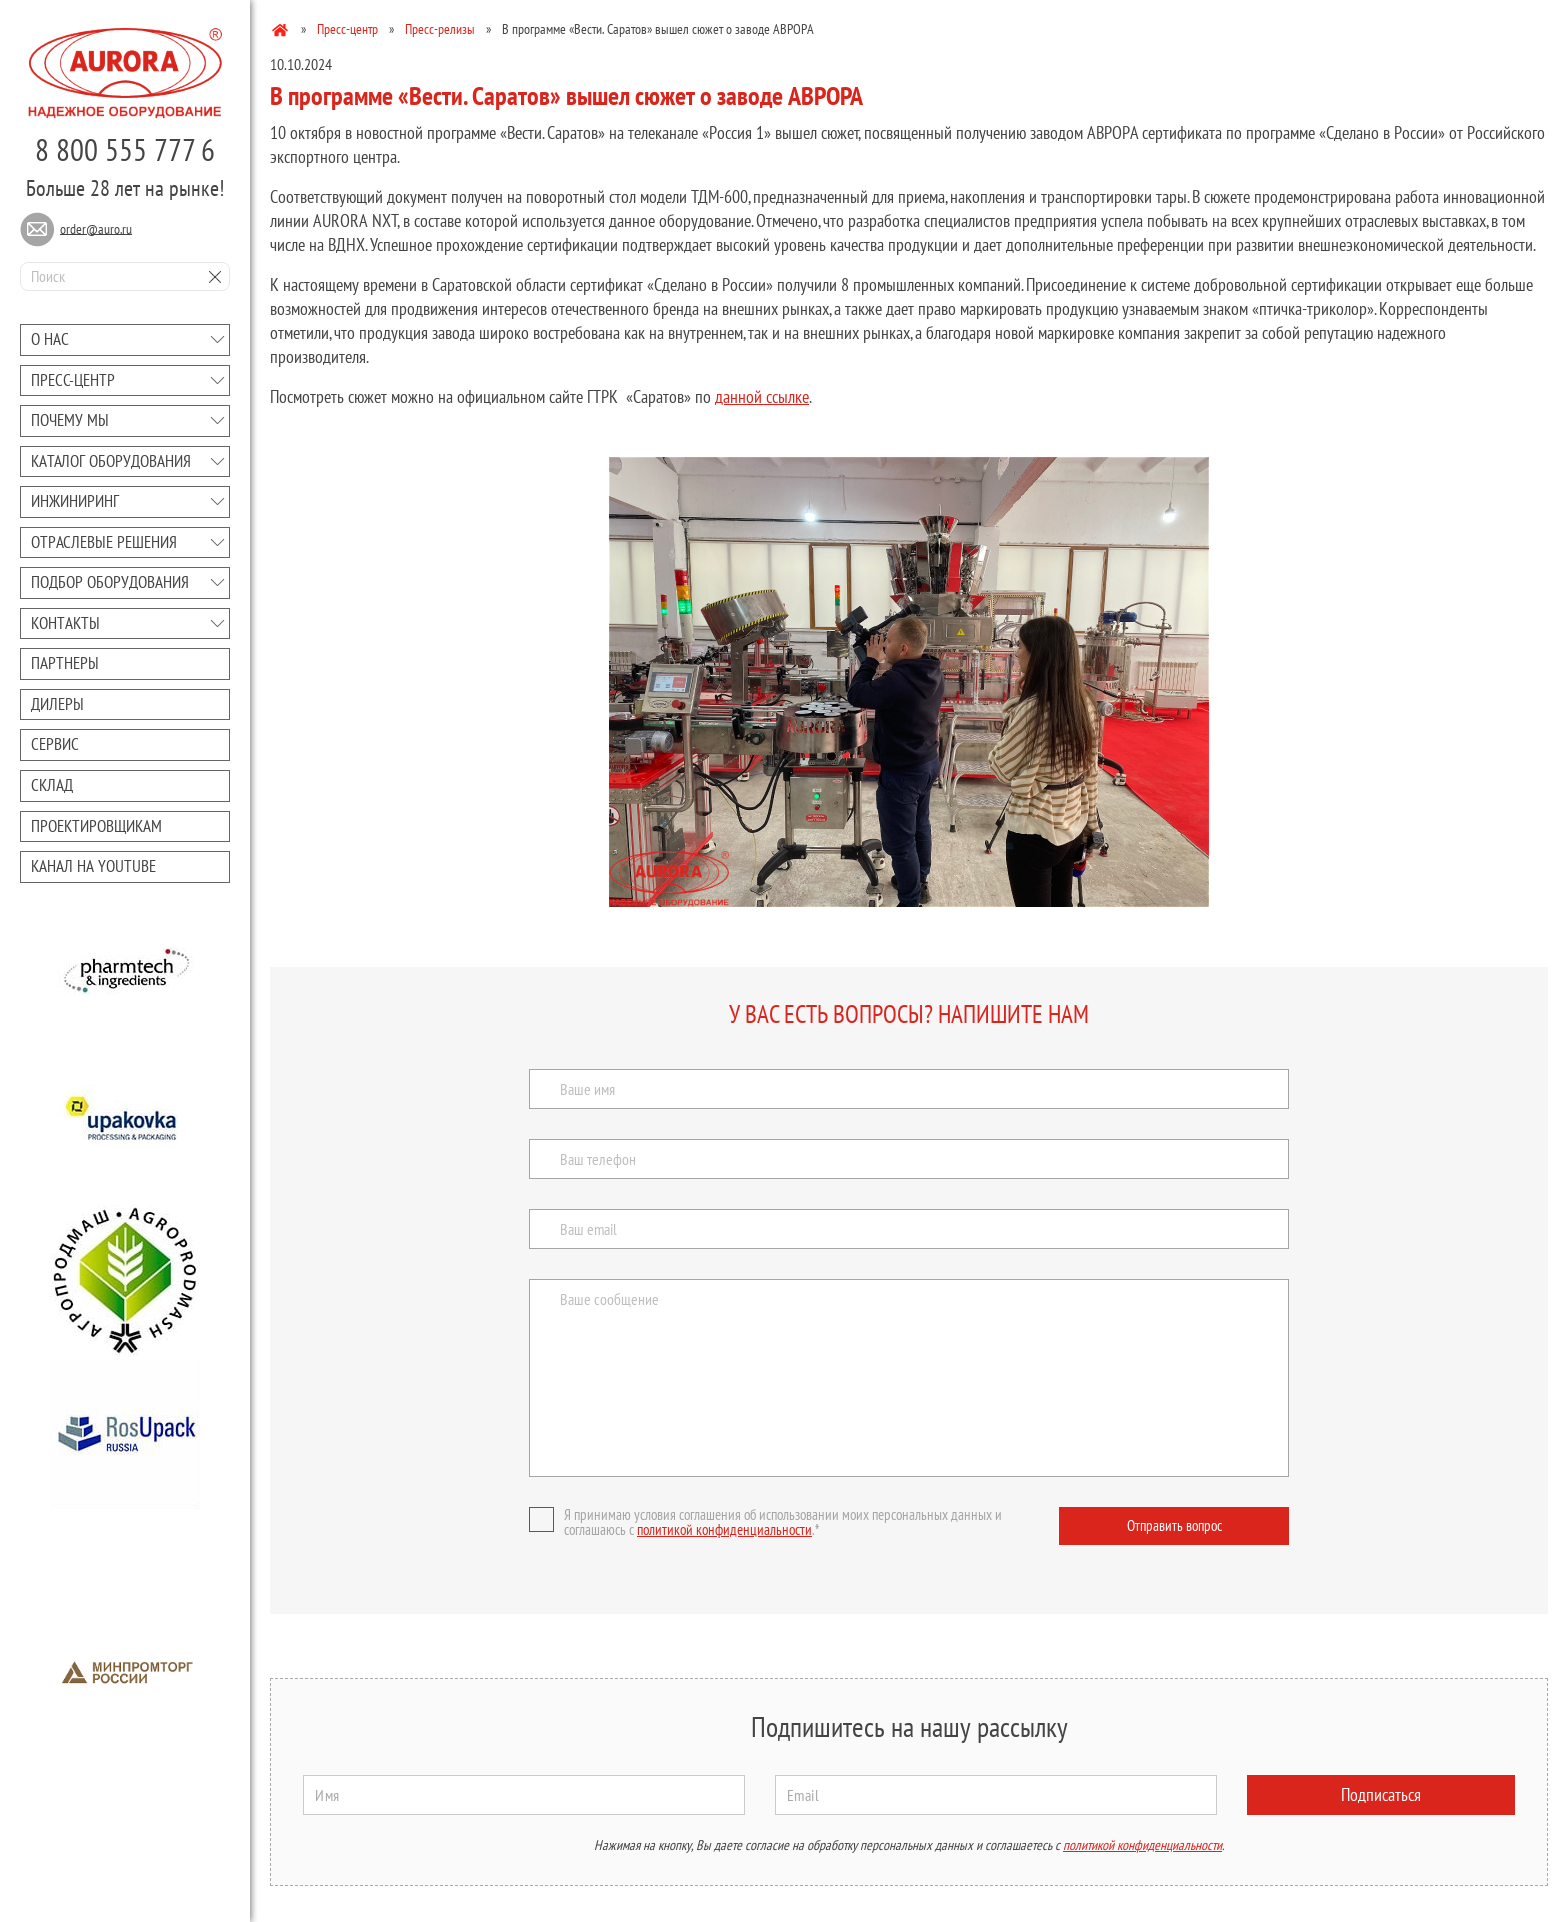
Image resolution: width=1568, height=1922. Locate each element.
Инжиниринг (75, 501)
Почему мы (70, 420)
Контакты (65, 623)
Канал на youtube (93, 866)
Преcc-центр (73, 380)
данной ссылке (762, 396)
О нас (50, 339)
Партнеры (65, 663)
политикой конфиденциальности (724, 1529)
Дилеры (57, 704)
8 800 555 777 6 (125, 149)
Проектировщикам (96, 826)
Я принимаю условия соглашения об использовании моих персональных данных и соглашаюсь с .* (765, 1522)
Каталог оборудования (111, 461)
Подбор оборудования (110, 582)
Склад (52, 785)
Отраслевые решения (104, 542)
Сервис (55, 744)
